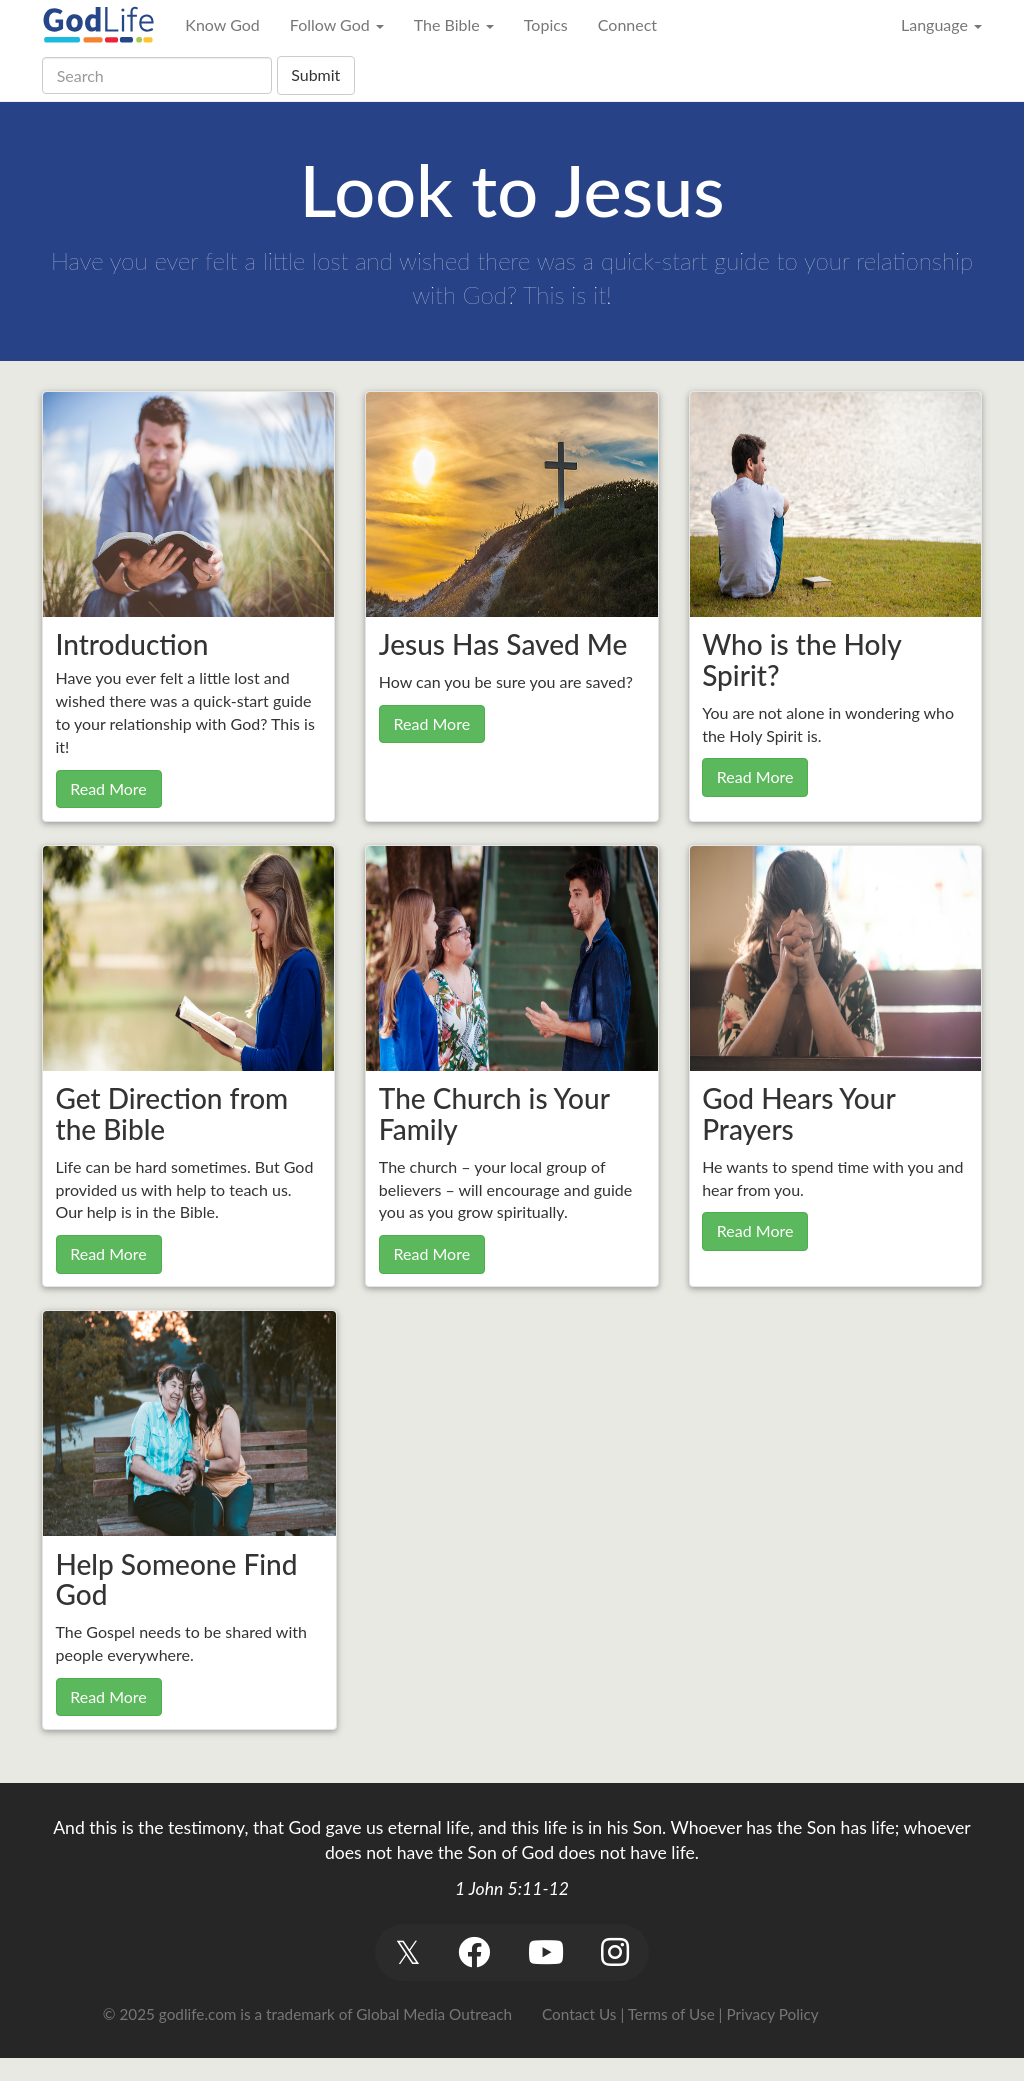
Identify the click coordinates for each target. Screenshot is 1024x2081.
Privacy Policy (772, 2014)
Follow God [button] (337, 24)
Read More (108, 788)
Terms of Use (671, 2014)
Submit (315, 74)
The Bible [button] (454, 24)
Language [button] (941, 24)
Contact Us (579, 2014)
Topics (546, 24)
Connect (627, 24)
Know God (222, 24)
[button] (407, 1952)
